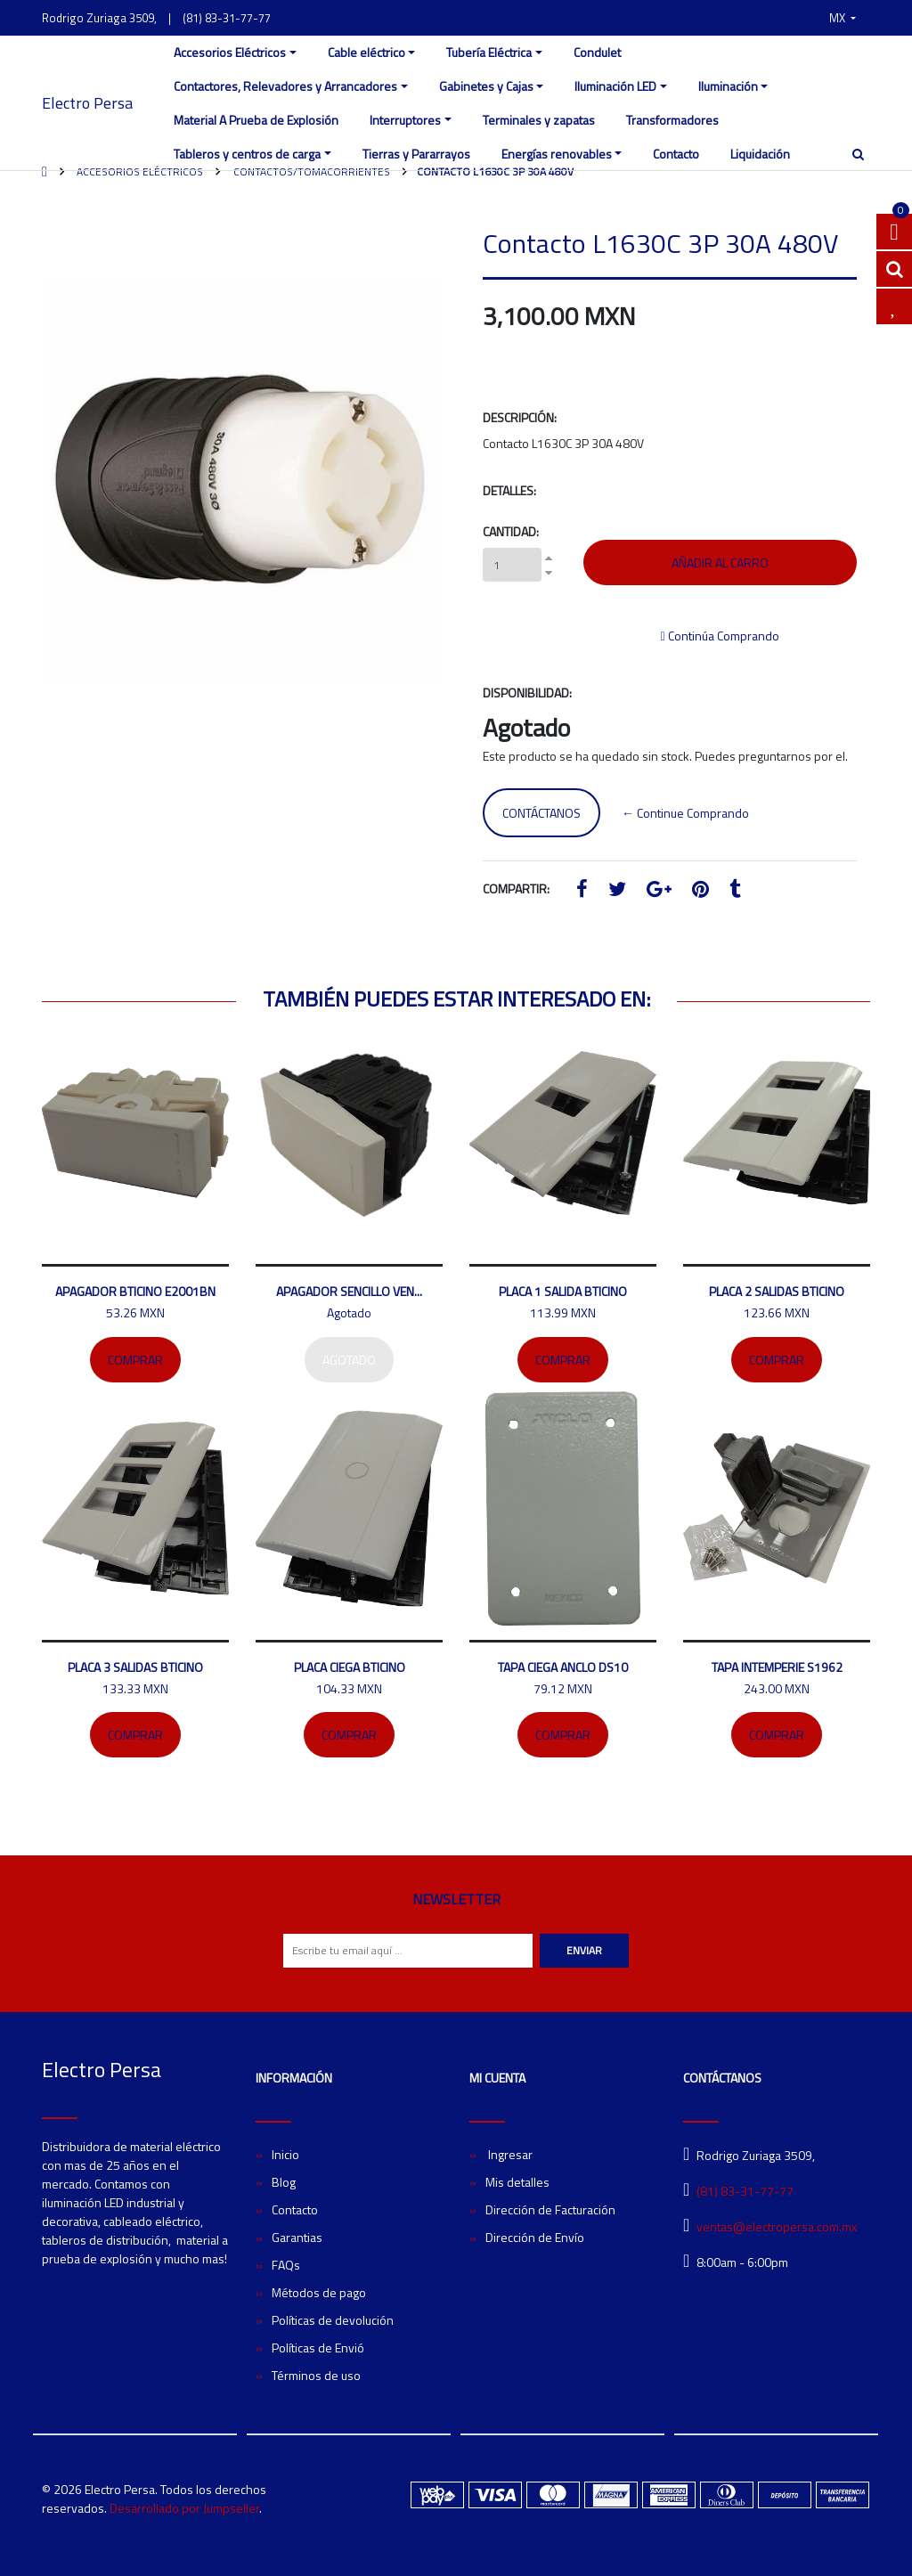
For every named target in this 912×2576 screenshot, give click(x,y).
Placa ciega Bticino (349, 1667)
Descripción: (520, 417)
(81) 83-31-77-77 (227, 18)
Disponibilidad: (527, 692)
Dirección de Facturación (550, 2209)
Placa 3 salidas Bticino (135, 1667)
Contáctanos (541, 812)
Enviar (584, 1950)
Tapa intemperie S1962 (777, 1667)
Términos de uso (316, 2375)
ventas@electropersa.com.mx (776, 2226)
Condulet (597, 52)
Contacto (676, 153)
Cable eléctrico (366, 52)
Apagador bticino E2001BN (135, 1291)
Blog (284, 2181)
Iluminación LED (615, 86)
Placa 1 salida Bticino (563, 1291)
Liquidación (760, 153)
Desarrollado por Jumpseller (184, 2508)
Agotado (349, 1359)
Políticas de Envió (318, 2347)
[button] (842, 18)
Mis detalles (517, 2181)
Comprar (135, 1359)
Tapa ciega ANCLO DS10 (563, 1667)
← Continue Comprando (685, 812)
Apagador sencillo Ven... (349, 1291)
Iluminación (728, 86)
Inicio (285, 2154)
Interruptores (405, 119)
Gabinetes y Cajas (486, 86)
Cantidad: (511, 531)
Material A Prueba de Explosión (256, 119)
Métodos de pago (319, 2292)
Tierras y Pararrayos (416, 153)
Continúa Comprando (720, 635)
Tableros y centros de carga (247, 153)
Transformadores (672, 119)
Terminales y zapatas (539, 119)
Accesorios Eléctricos (230, 52)
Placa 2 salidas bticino (776, 1291)
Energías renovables (556, 153)
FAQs (286, 2264)
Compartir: (516, 888)
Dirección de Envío (534, 2237)
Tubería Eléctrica (489, 52)
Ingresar (509, 2154)
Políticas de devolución (333, 2320)
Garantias (297, 2237)
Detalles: (509, 490)
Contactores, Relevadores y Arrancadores (285, 86)
